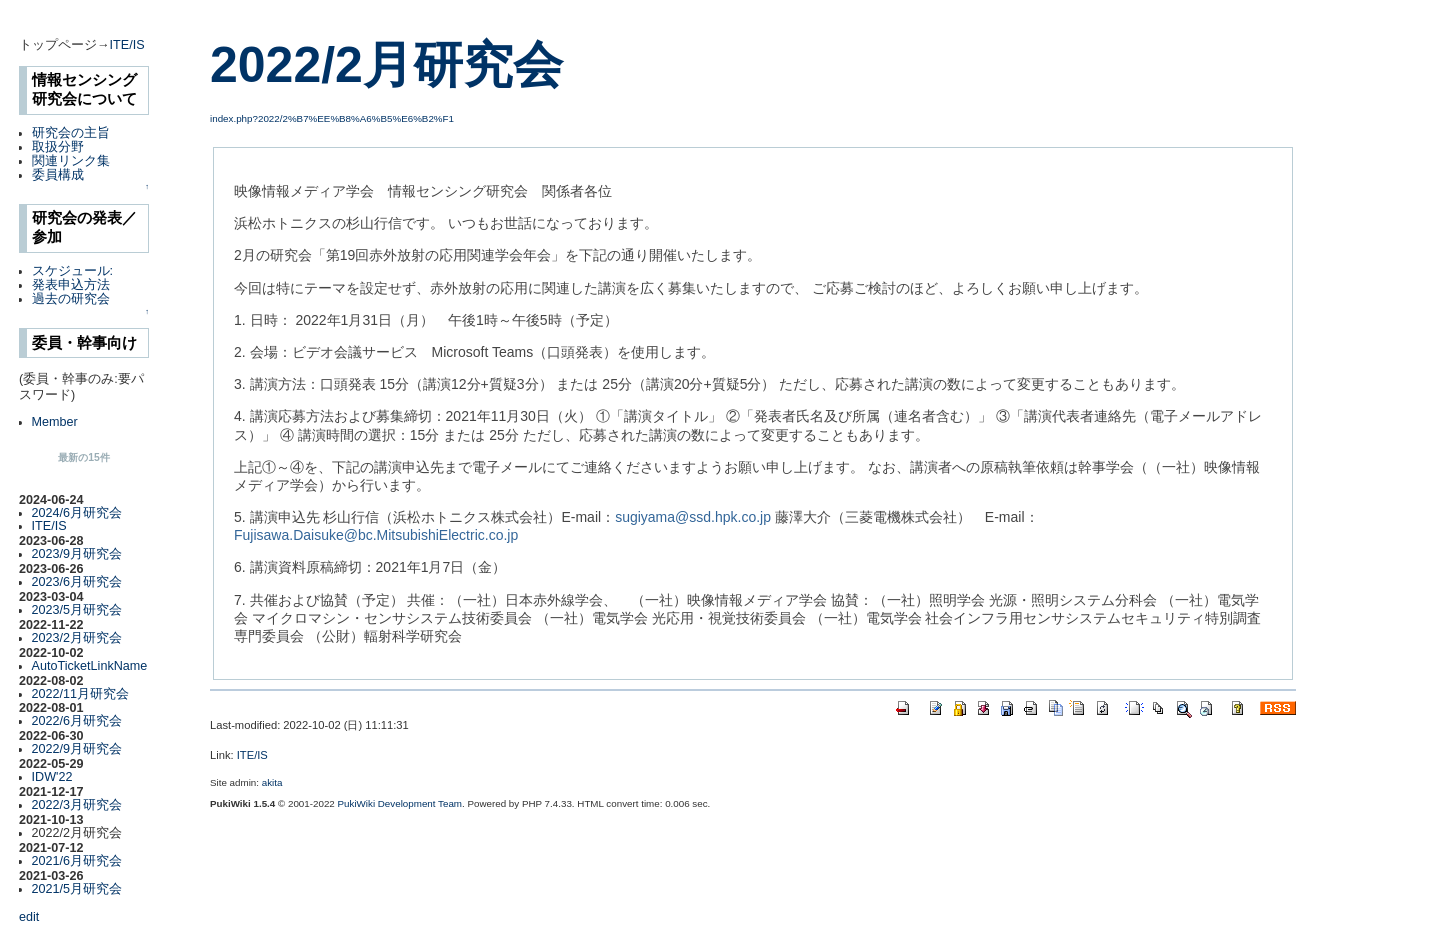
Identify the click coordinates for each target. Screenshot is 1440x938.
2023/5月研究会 (77, 610)
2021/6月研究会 (77, 861)
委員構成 (58, 175)
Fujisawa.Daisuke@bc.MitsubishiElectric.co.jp (376, 535)
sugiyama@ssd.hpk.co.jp (693, 517)
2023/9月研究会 (77, 554)
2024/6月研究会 (77, 513)
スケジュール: (73, 271)
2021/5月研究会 (77, 889)
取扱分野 (58, 147)
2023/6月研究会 (77, 582)
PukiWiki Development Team (400, 803)
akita (272, 782)
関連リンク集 (71, 161)
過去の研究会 (71, 299)
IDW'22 (52, 777)
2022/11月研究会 (81, 694)
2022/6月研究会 (77, 721)
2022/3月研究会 (77, 805)
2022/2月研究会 (386, 65)
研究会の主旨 (71, 133)
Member (55, 422)
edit (29, 917)
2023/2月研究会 (77, 638)
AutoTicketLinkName (90, 666)
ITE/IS (127, 45)
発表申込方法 (71, 285)
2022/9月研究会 (77, 749)
